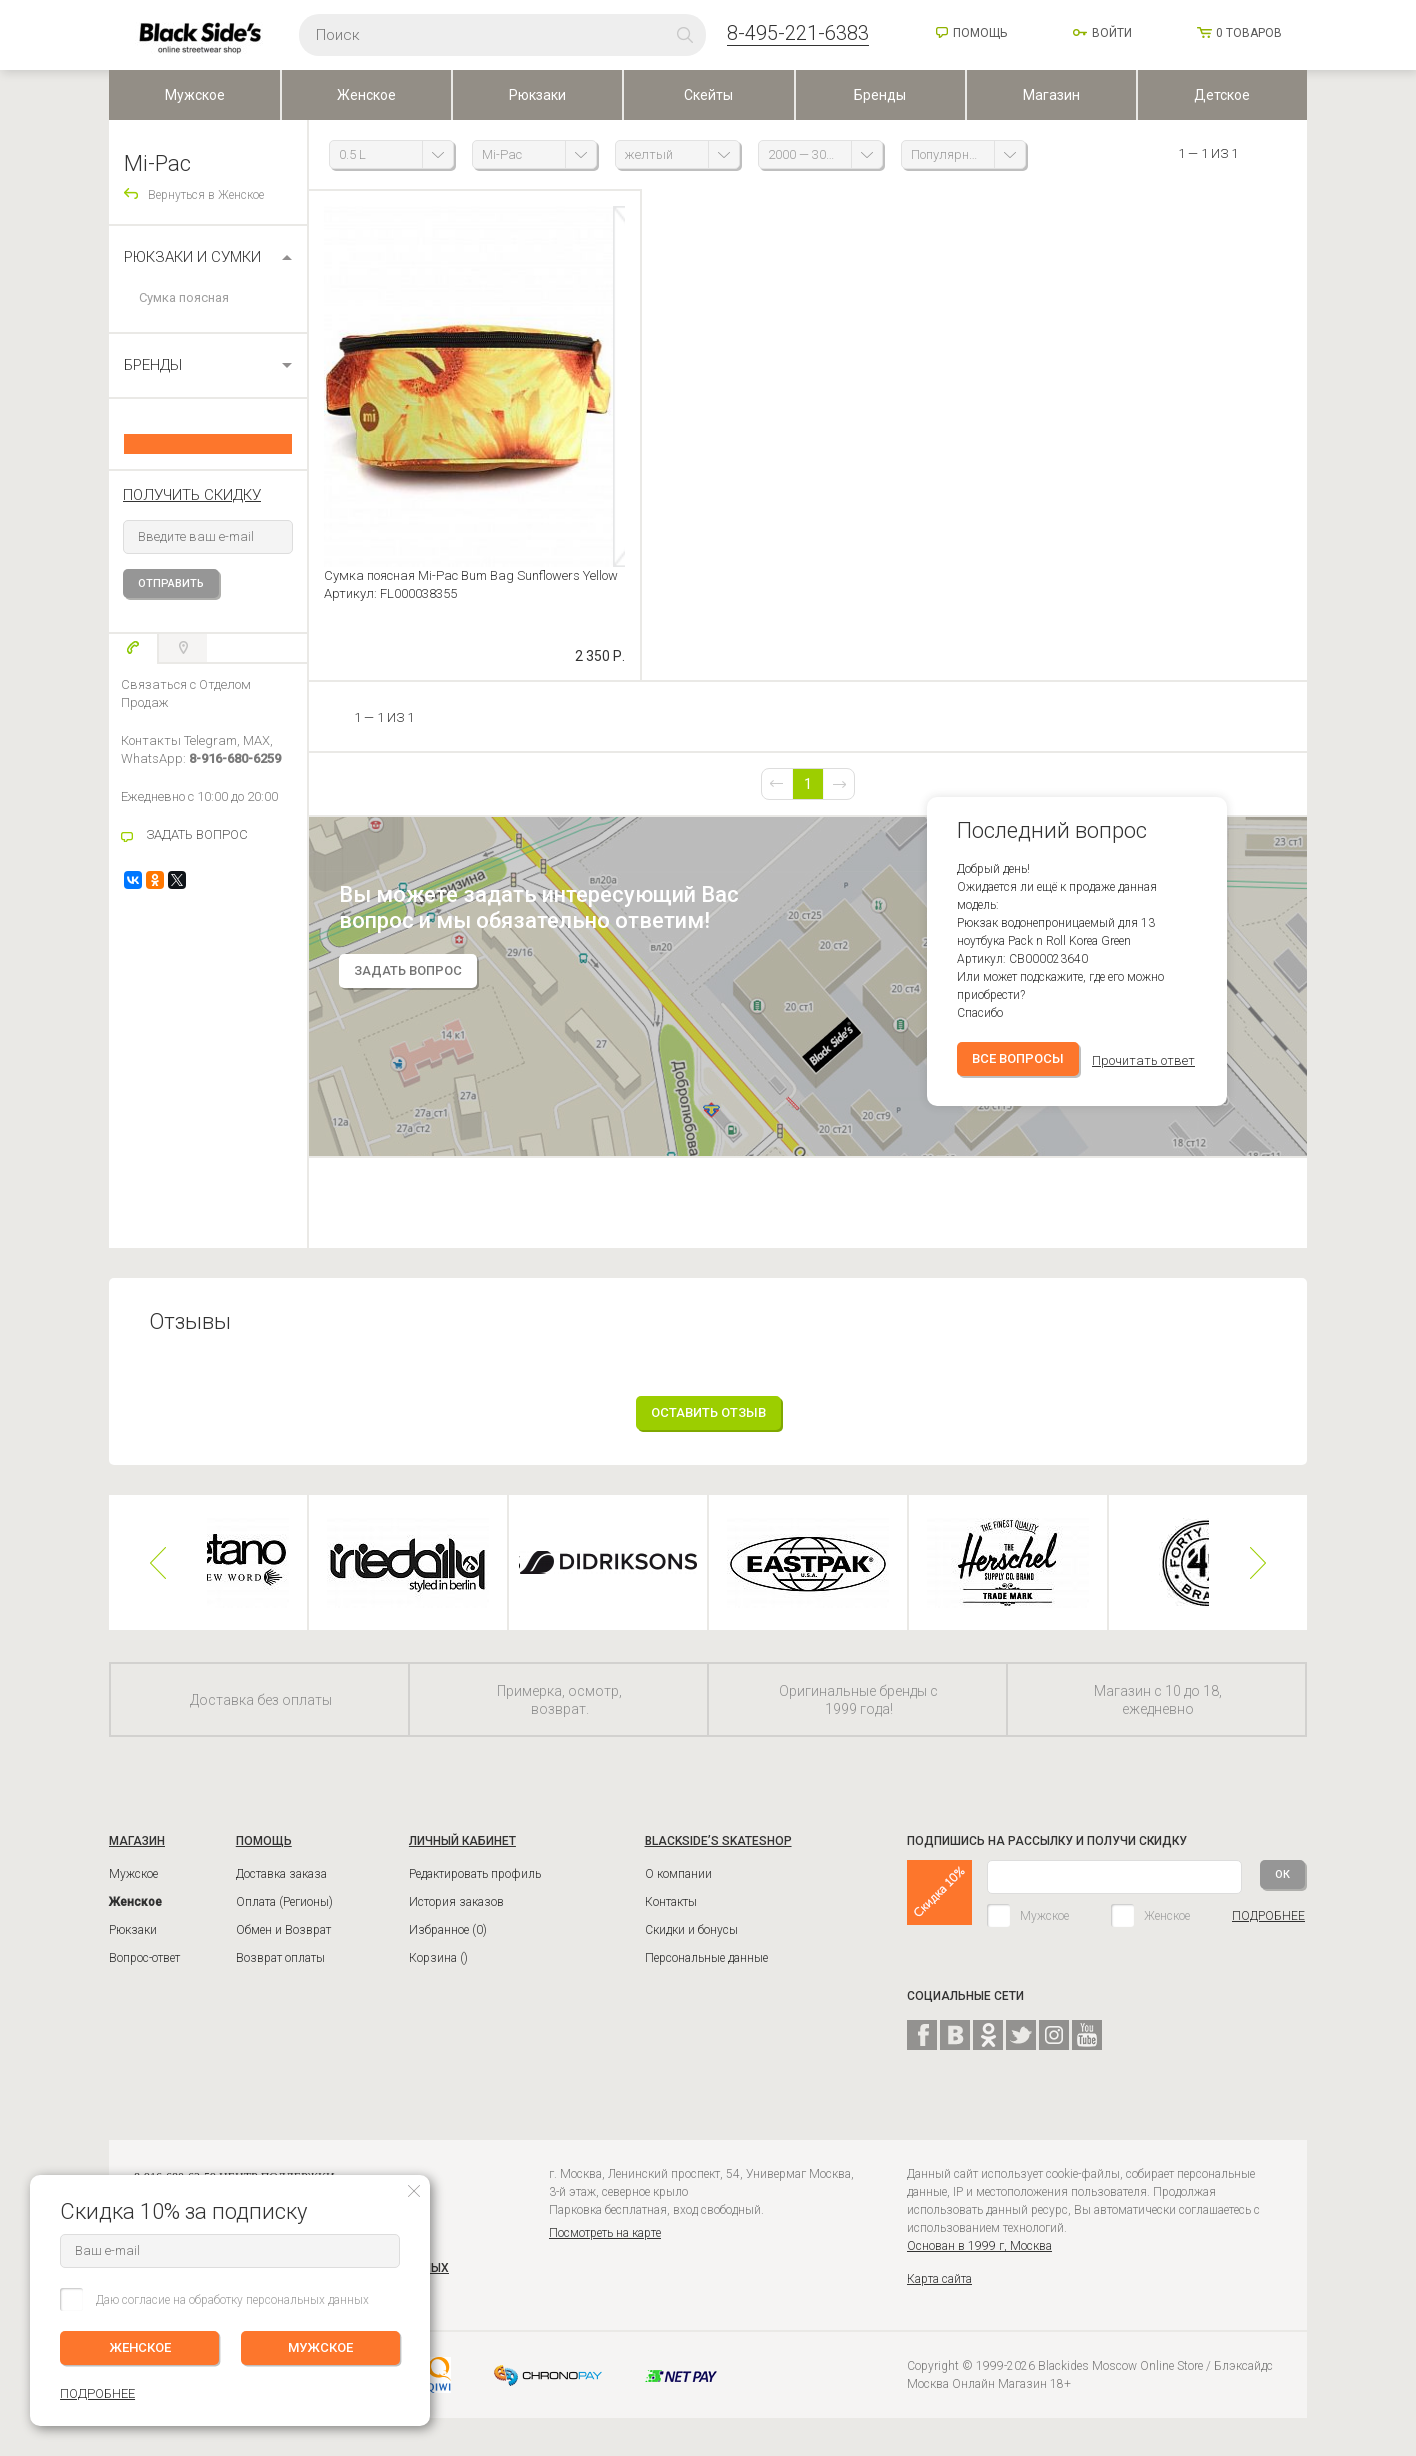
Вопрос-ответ (144, 1973)
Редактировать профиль (475, 1889)
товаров (1249, 33)
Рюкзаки (537, 95)
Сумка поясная (184, 297)
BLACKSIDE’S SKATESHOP (718, 1856)
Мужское (195, 95)
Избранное (448, 1945)
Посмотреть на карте (605, 2248)
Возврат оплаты (280, 1973)
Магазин (1051, 95)
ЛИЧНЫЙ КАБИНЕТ (462, 1856)
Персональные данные (706, 1973)
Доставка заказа (281, 1889)
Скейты (708, 95)
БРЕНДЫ (153, 365)
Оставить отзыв (708, 1427)
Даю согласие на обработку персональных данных (232, 2300)
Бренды (880, 95)
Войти (1112, 33)
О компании (678, 1889)
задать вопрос (408, 985)
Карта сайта (939, 2294)
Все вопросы (1018, 1073)
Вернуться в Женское (206, 195)
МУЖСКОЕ (320, 2347)
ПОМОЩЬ (264, 1856)
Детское (1222, 95)
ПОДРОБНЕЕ (1268, 1931)
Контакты (671, 1917)
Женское (366, 95)
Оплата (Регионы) (284, 1917)
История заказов (456, 1917)
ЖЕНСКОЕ (140, 2347)
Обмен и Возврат (283, 1945)
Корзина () (438, 1973)
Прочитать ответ (1143, 1075)
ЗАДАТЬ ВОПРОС (197, 834)
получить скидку (192, 495)
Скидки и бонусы (691, 1945)
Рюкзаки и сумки (192, 257)
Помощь (980, 33)
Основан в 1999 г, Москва (979, 2261)
